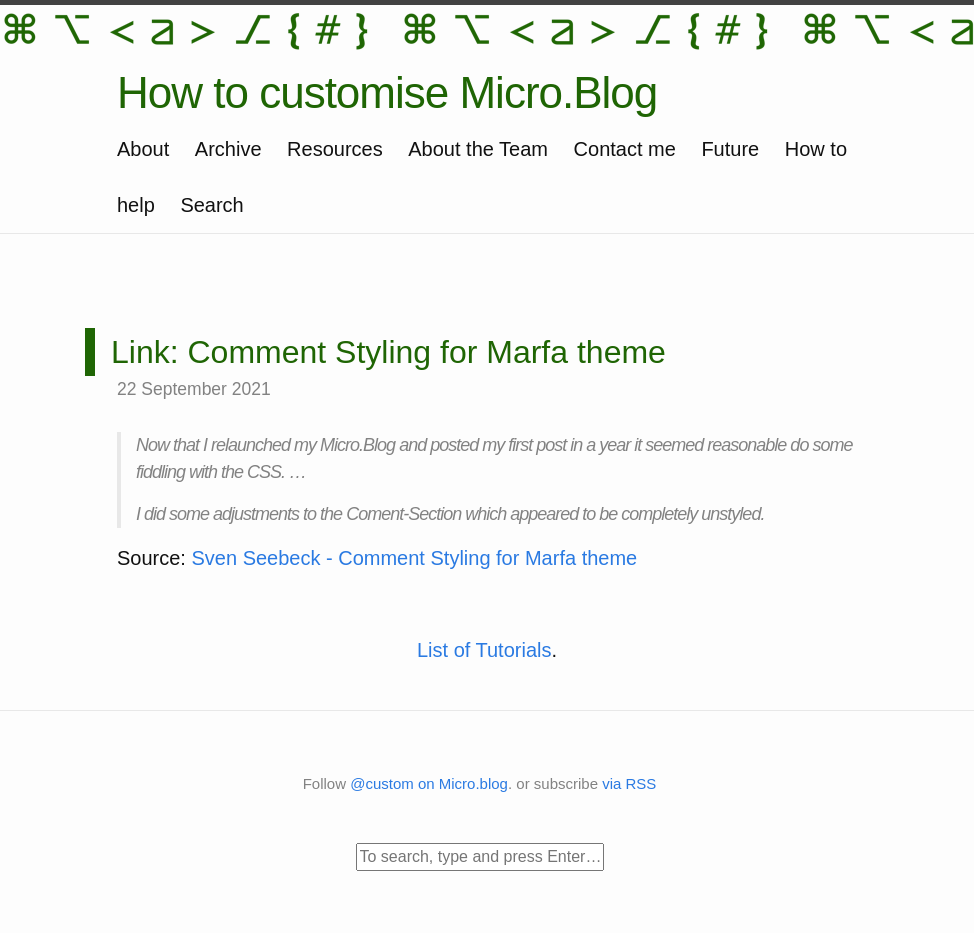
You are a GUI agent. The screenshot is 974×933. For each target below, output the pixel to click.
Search (211, 205)
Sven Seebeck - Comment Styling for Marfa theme (414, 558)
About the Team (478, 149)
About (143, 149)
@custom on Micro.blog (429, 783)
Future (730, 149)
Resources (335, 149)
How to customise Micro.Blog (387, 92)
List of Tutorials (484, 650)
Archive (228, 149)
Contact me (625, 149)
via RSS (629, 783)
